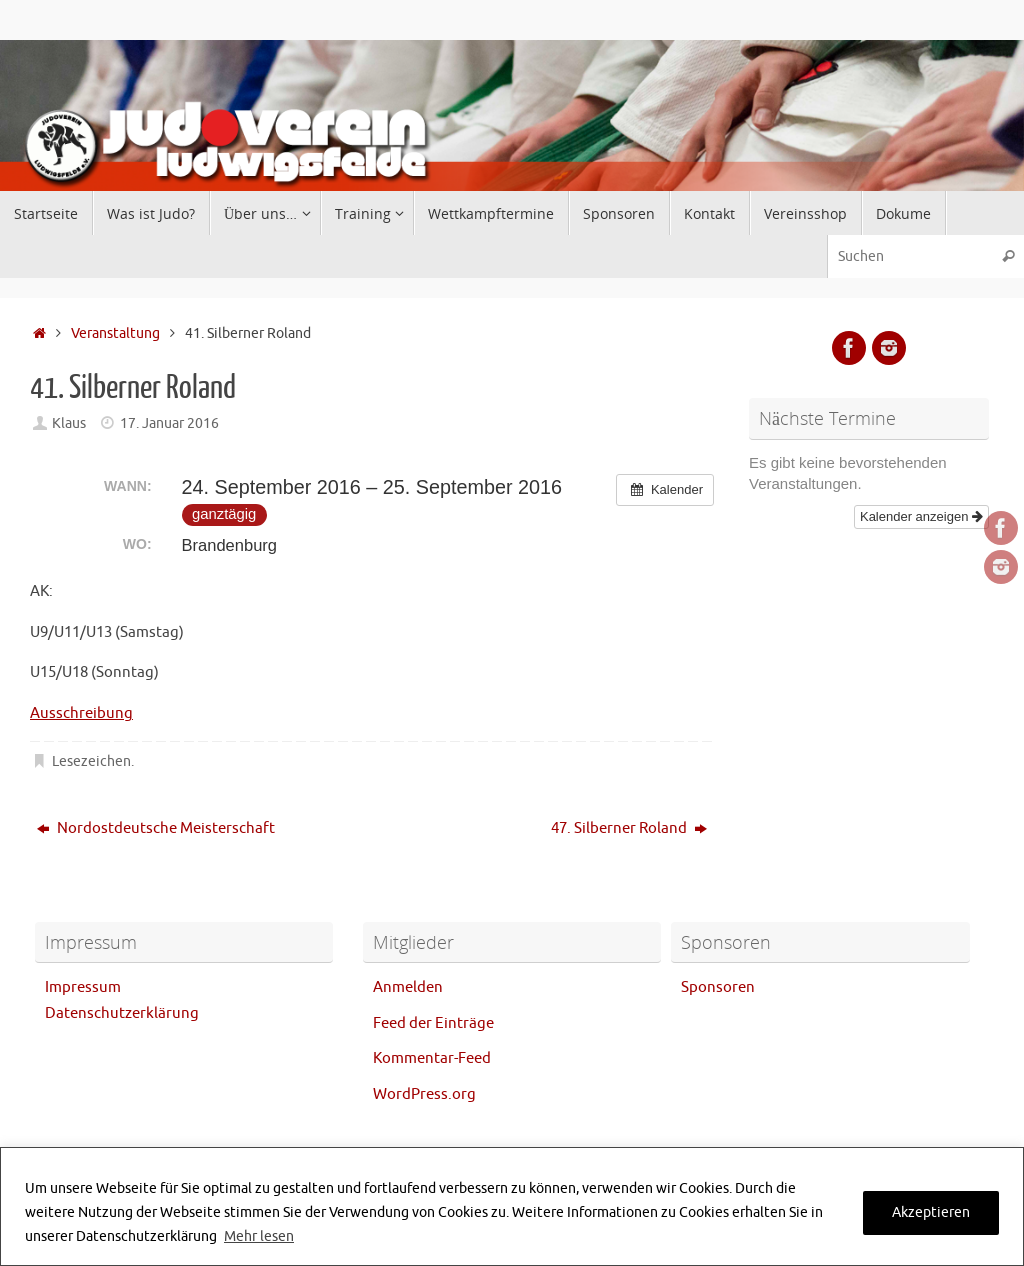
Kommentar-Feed (432, 1058)
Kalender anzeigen (921, 516)
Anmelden (408, 987)
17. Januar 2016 (169, 423)
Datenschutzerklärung (122, 1013)
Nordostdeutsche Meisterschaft (156, 828)
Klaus (69, 423)
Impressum (83, 987)
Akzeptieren (931, 1212)
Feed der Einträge (433, 1023)
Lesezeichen (91, 761)
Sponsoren (718, 987)
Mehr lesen (259, 1236)
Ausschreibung (81, 713)
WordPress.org (424, 1094)
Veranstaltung (115, 333)
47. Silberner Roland (629, 828)
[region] (512, 1206)
